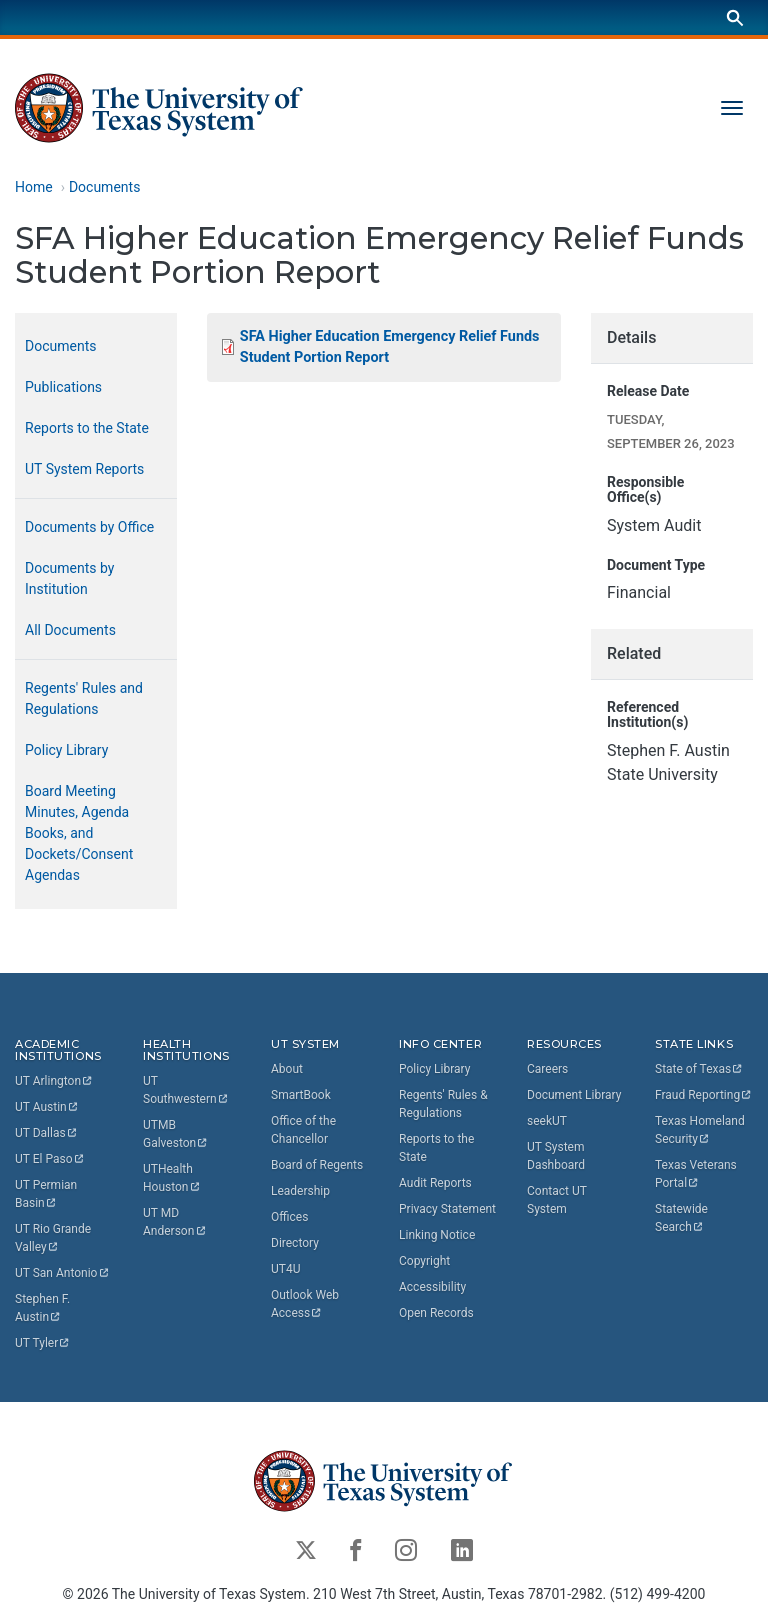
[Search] (735, 17)
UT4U (285, 1269)
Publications (63, 387)
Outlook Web (306, 1304)
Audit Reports (435, 1183)
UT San (62, 1274)
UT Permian (47, 1195)
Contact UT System (557, 1200)
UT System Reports (84, 469)
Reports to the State (87, 428)
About (287, 1069)
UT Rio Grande (54, 1239)
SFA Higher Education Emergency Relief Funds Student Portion (390, 347)
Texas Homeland (701, 1130)
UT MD (175, 1223)
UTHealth (172, 1179)
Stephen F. (44, 1309)
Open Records (436, 1313)
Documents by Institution (69, 578)
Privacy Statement (447, 1209)
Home (34, 187)
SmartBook (301, 1095)
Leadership (300, 1191)
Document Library (574, 1095)
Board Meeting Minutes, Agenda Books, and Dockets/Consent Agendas (79, 833)
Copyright (424, 1261)
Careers (547, 1069)
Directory (295, 1243)
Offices (289, 1217)
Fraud (704, 1095)
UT (54, 1082)
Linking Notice (437, 1235)
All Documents (70, 630)
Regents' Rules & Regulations (443, 1104)
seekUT (547, 1121)
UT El (50, 1160)
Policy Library (66, 750)
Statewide (683, 1218)
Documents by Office (89, 527)
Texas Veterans (697, 1174)
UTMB (176, 1135)
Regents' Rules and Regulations (84, 698)
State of (699, 1069)
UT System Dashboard (556, 1156)
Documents (104, 187)
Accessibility (432, 1287)
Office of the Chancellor (303, 1130)
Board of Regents (317, 1165)
